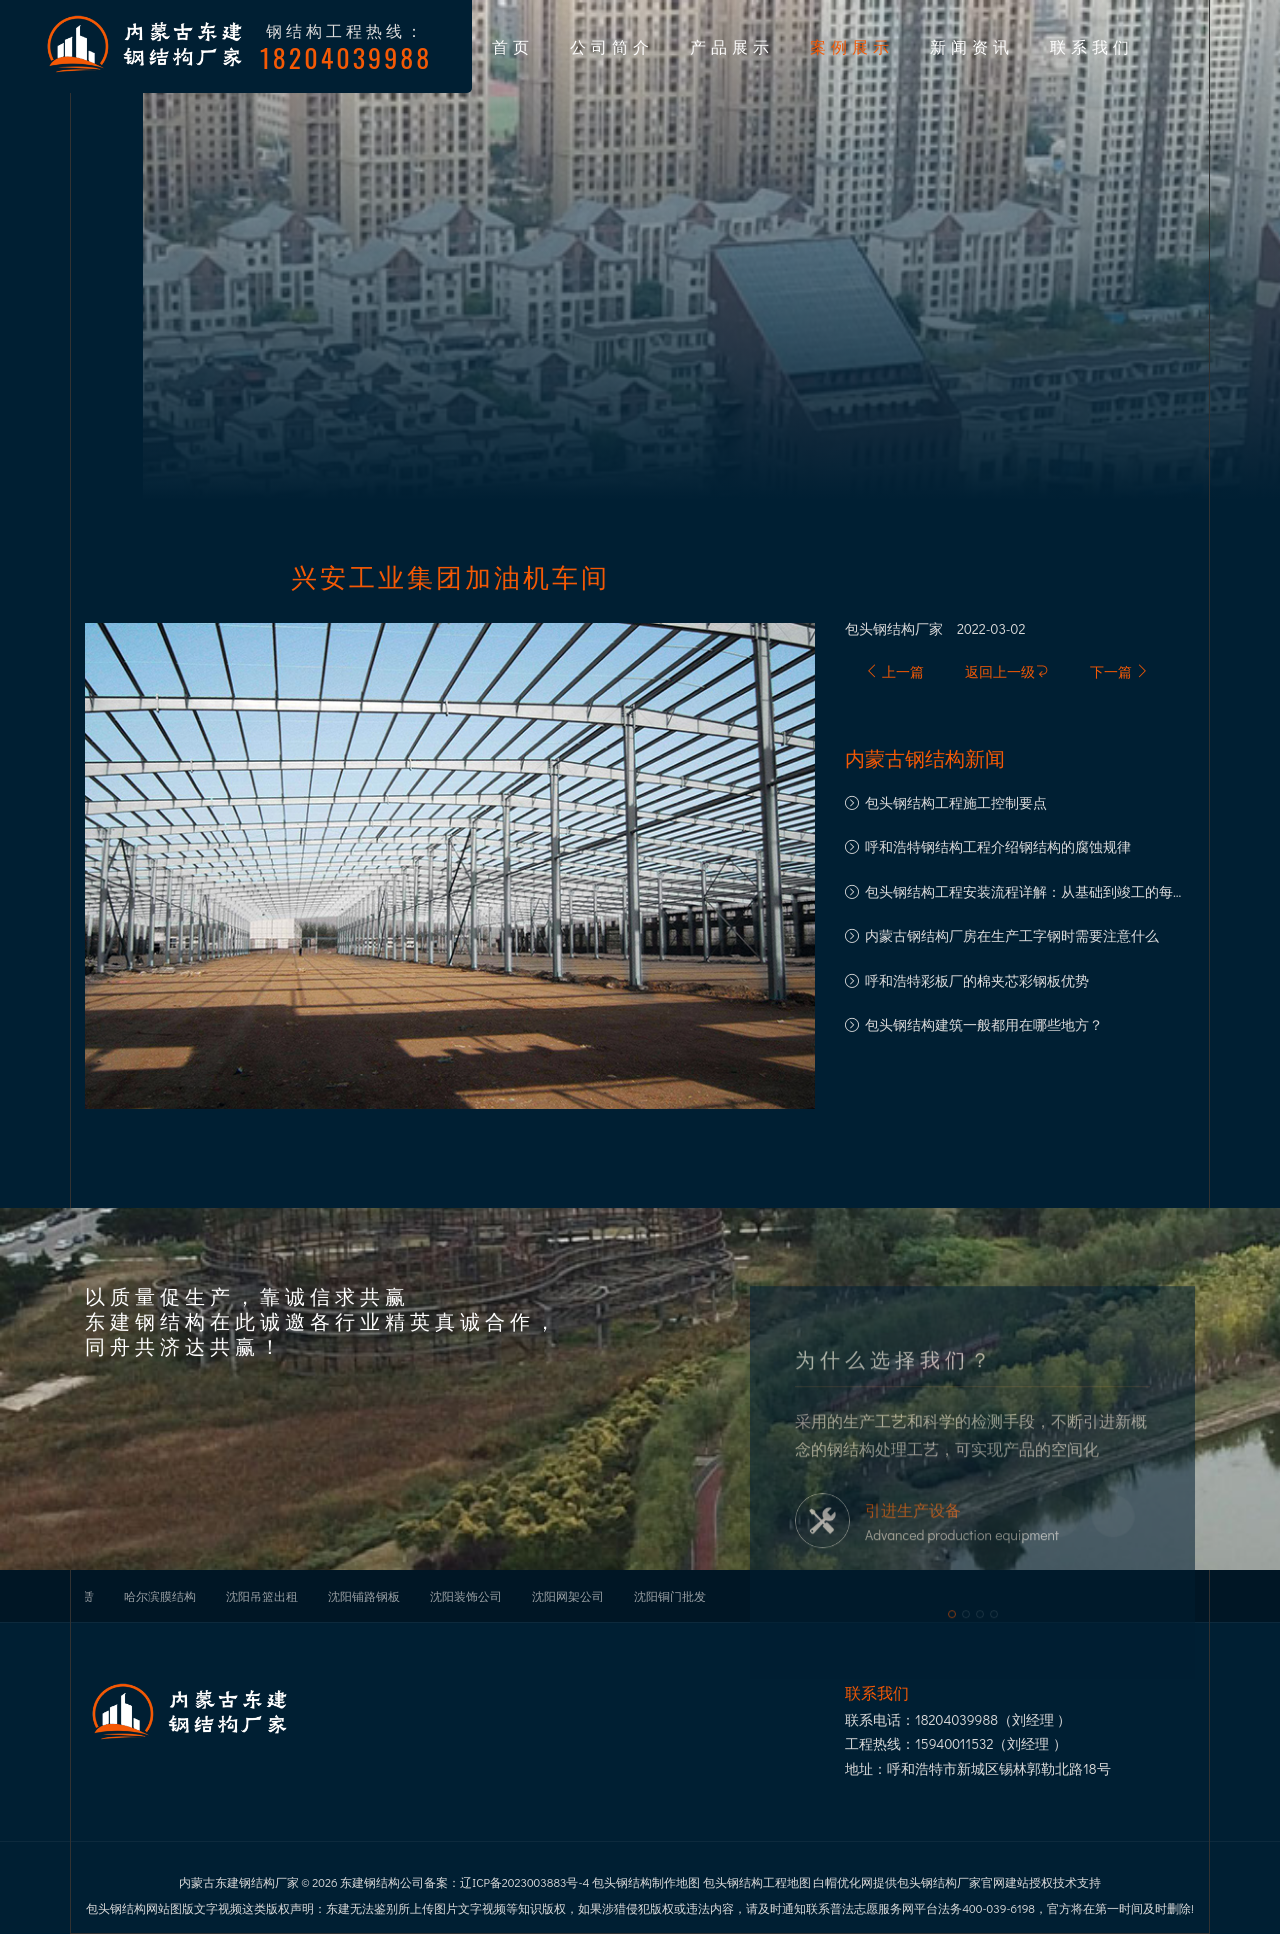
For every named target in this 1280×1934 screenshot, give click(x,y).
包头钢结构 (880, 629)
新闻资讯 (972, 46)
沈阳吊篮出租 (262, 1596)
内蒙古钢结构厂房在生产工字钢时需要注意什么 (1012, 935)
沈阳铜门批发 (670, 1596)
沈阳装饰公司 (466, 1596)
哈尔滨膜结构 (160, 1596)
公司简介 (612, 46)
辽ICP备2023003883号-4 (524, 1882)
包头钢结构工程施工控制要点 (956, 802)
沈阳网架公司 (568, 1596)
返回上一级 (1007, 671)
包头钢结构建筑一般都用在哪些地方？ (984, 1024)
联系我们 (1092, 46)
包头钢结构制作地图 (646, 1882)
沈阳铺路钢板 (364, 1596)
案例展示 (852, 46)
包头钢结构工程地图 (757, 1882)
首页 (513, 46)
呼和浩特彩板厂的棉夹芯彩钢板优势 (977, 980)
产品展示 (732, 46)
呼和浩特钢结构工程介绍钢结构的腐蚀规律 (998, 846)
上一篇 (894, 671)
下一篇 (1119, 671)
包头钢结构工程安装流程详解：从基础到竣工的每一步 (1026, 893)
